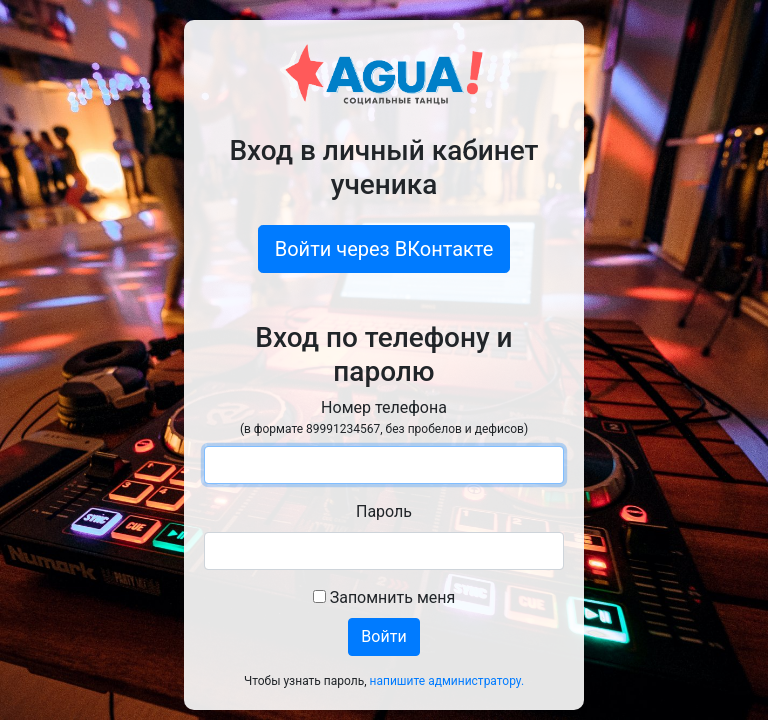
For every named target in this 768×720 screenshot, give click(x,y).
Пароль (384, 511)
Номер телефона (384, 418)
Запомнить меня (384, 597)
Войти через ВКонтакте (384, 249)
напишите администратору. (447, 681)
